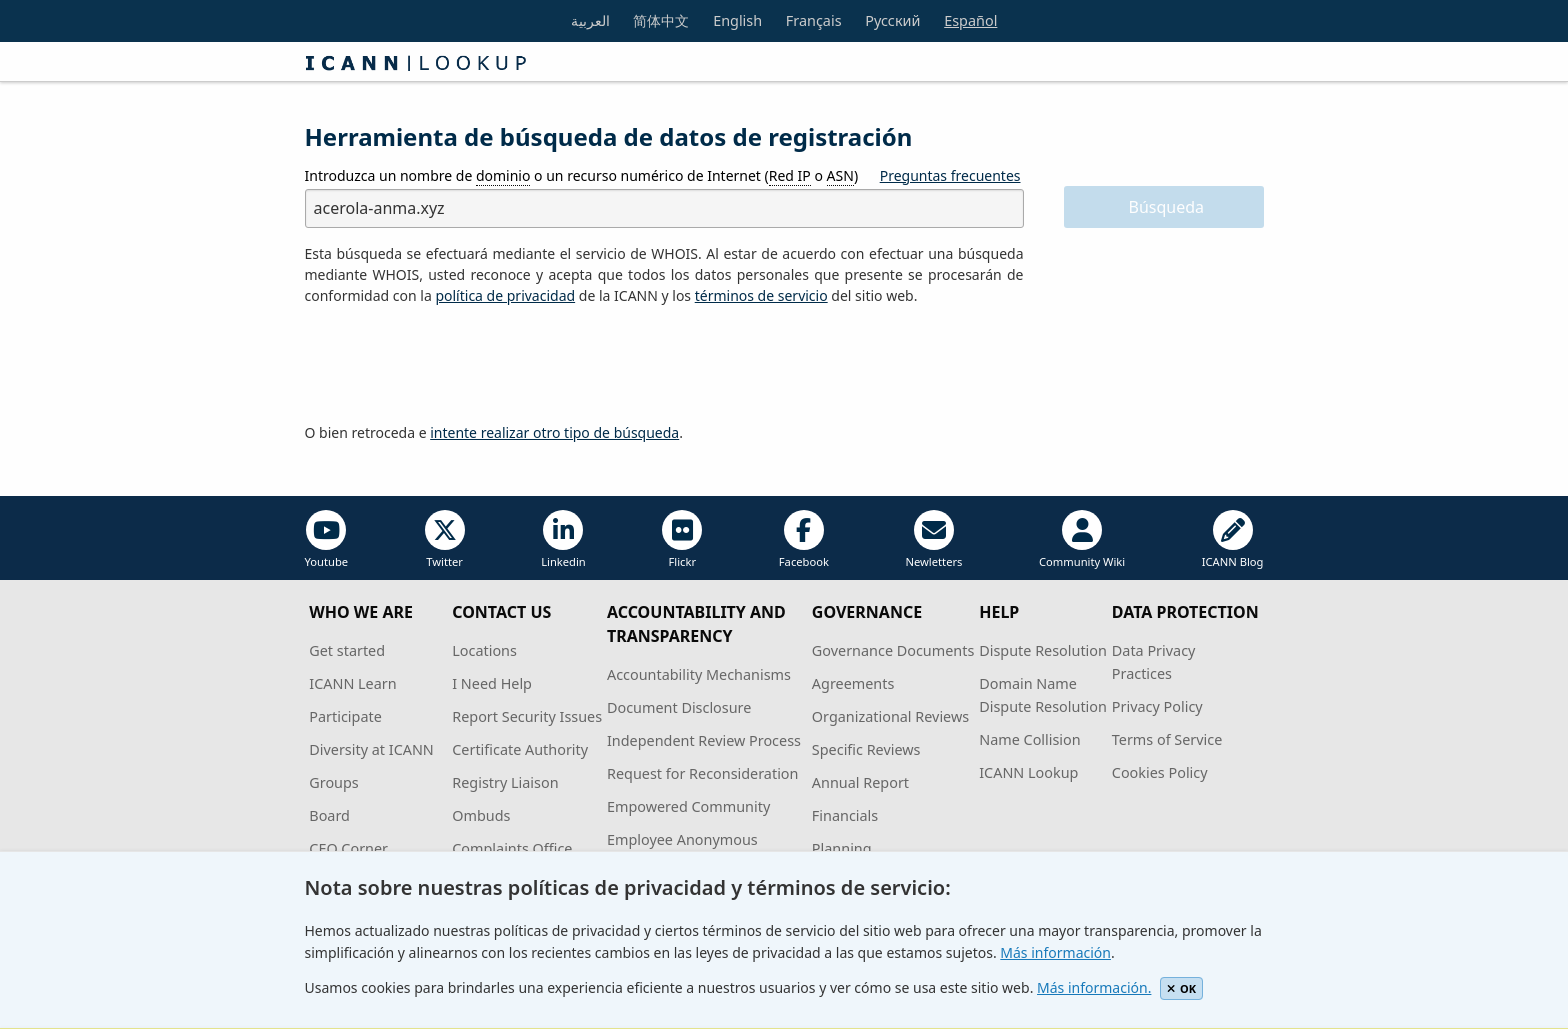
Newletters (933, 539)
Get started (347, 650)
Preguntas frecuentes (950, 175)
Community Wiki (1082, 539)
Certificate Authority (520, 749)
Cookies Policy (1160, 772)
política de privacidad (505, 295)
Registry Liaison (505, 782)
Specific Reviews (866, 749)
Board (329, 815)
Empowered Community (688, 806)
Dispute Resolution (1043, 650)
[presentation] (457, 365)
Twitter (445, 539)
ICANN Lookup (1028, 772)
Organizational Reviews (890, 716)
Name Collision (1029, 739)
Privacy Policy (1157, 706)
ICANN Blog (1233, 539)
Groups (333, 782)
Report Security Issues (527, 716)
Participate (345, 716)
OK (1181, 988)
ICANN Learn (352, 683)
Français (814, 20)
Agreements (853, 683)
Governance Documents (893, 650)
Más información (1055, 952)
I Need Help (492, 683)
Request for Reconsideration (702, 773)
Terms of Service (1167, 739)
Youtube (327, 539)
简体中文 (661, 20)
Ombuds (481, 815)
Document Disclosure (679, 707)
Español (970, 20)
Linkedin (563, 539)
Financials (845, 815)
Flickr (682, 539)
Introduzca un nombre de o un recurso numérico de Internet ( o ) (582, 176)
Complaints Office (512, 848)
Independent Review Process (704, 740)
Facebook (804, 539)
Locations (484, 650)
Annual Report (860, 782)
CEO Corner (348, 848)
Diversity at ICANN (371, 749)
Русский (892, 20)
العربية (590, 20)
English (737, 20)
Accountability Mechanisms (699, 674)
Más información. (1094, 987)
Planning (842, 848)
